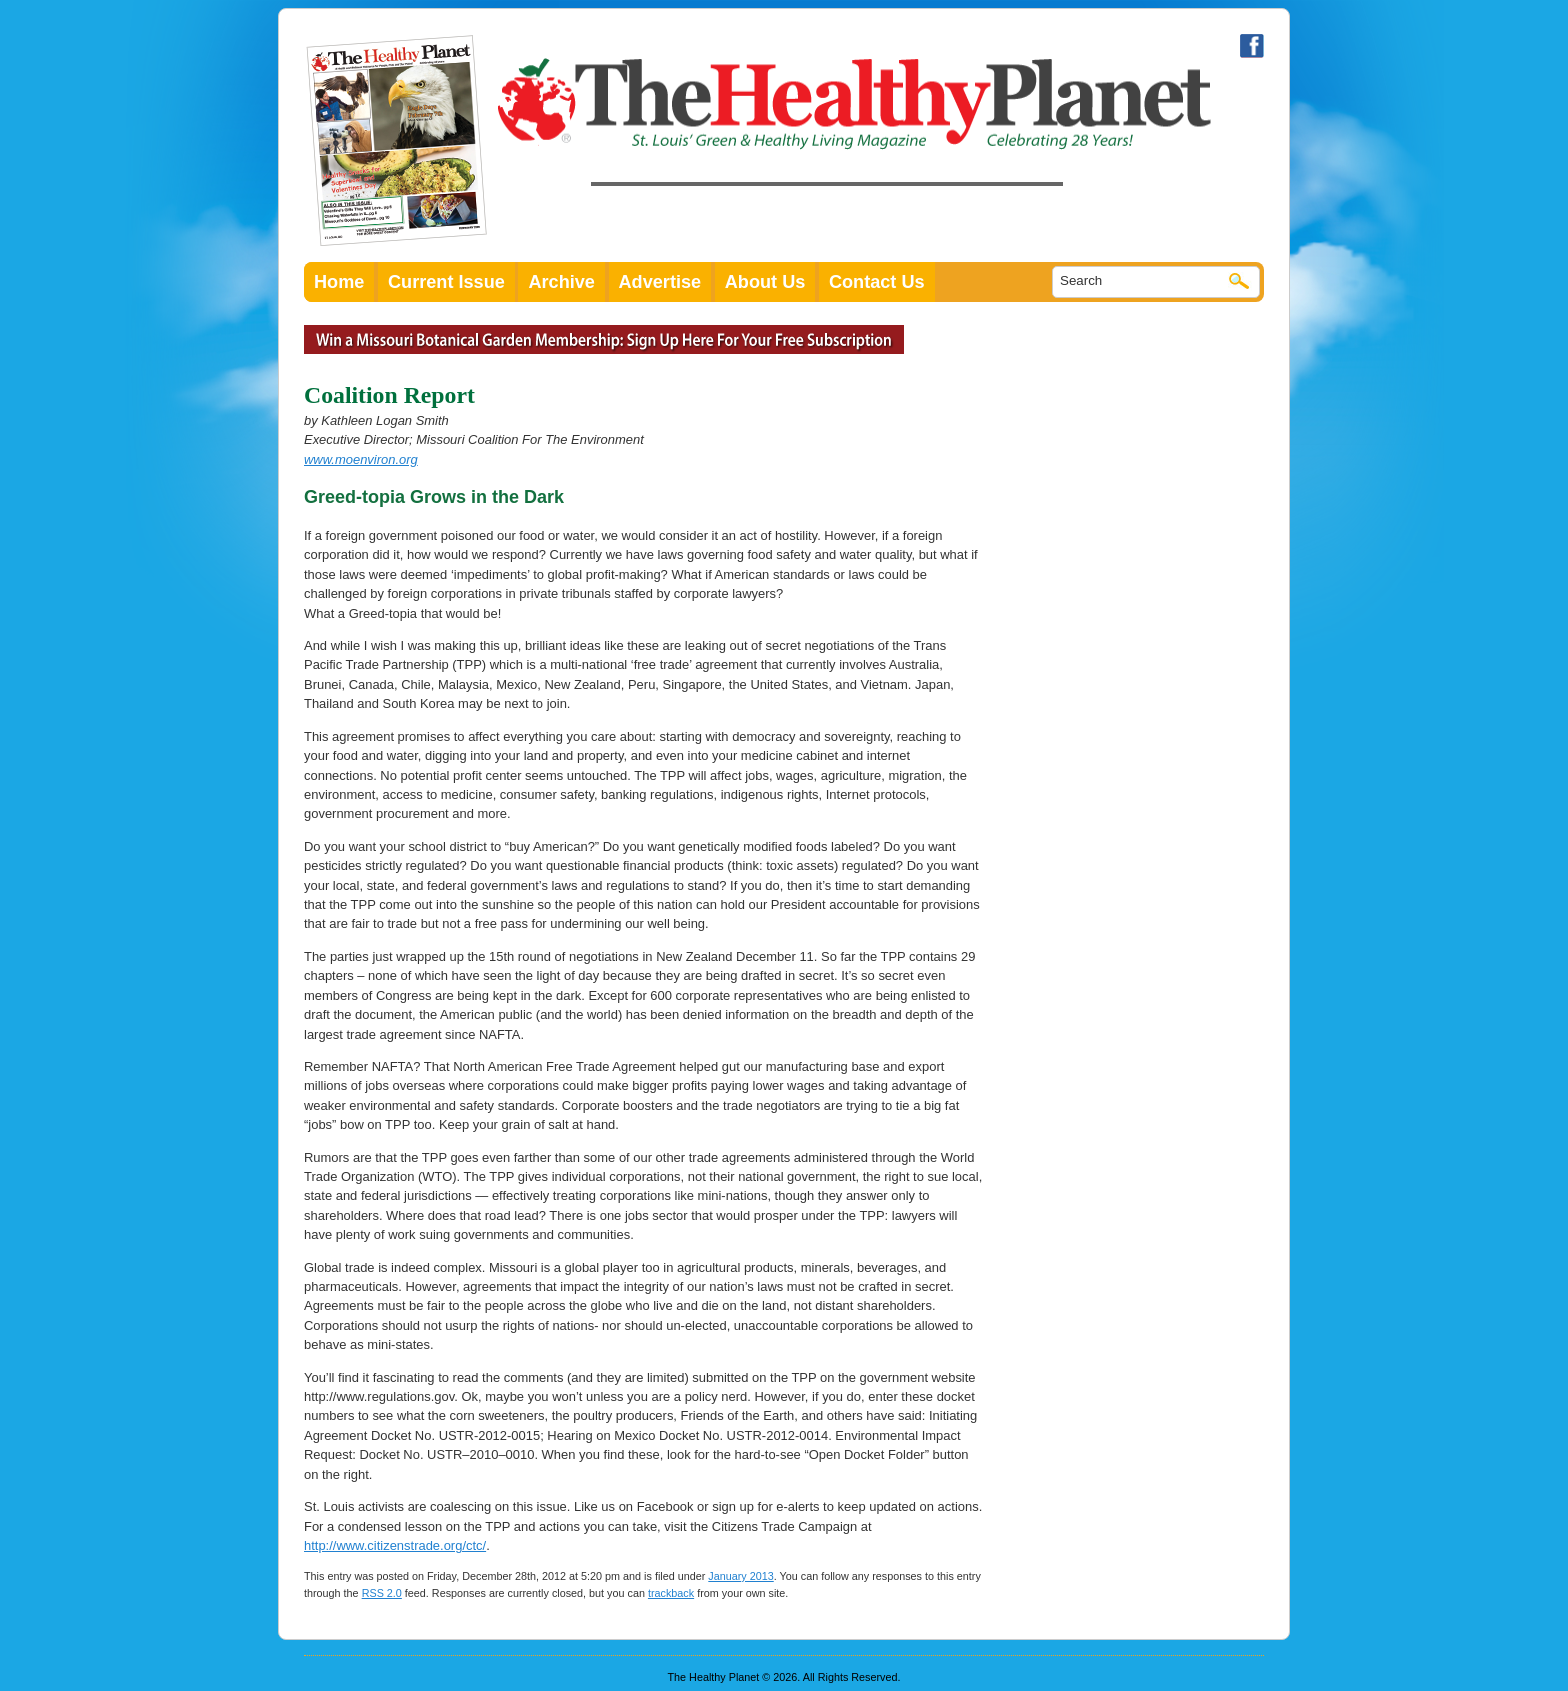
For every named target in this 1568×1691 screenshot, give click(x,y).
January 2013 (740, 1576)
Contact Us (877, 282)
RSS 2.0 (382, 1593)
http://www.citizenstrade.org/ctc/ (395, 1545)
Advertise (660, 282)
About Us (765, 282)
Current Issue (446, 282)
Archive (561, 282)
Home (339, 282)
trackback (671, 1593)
